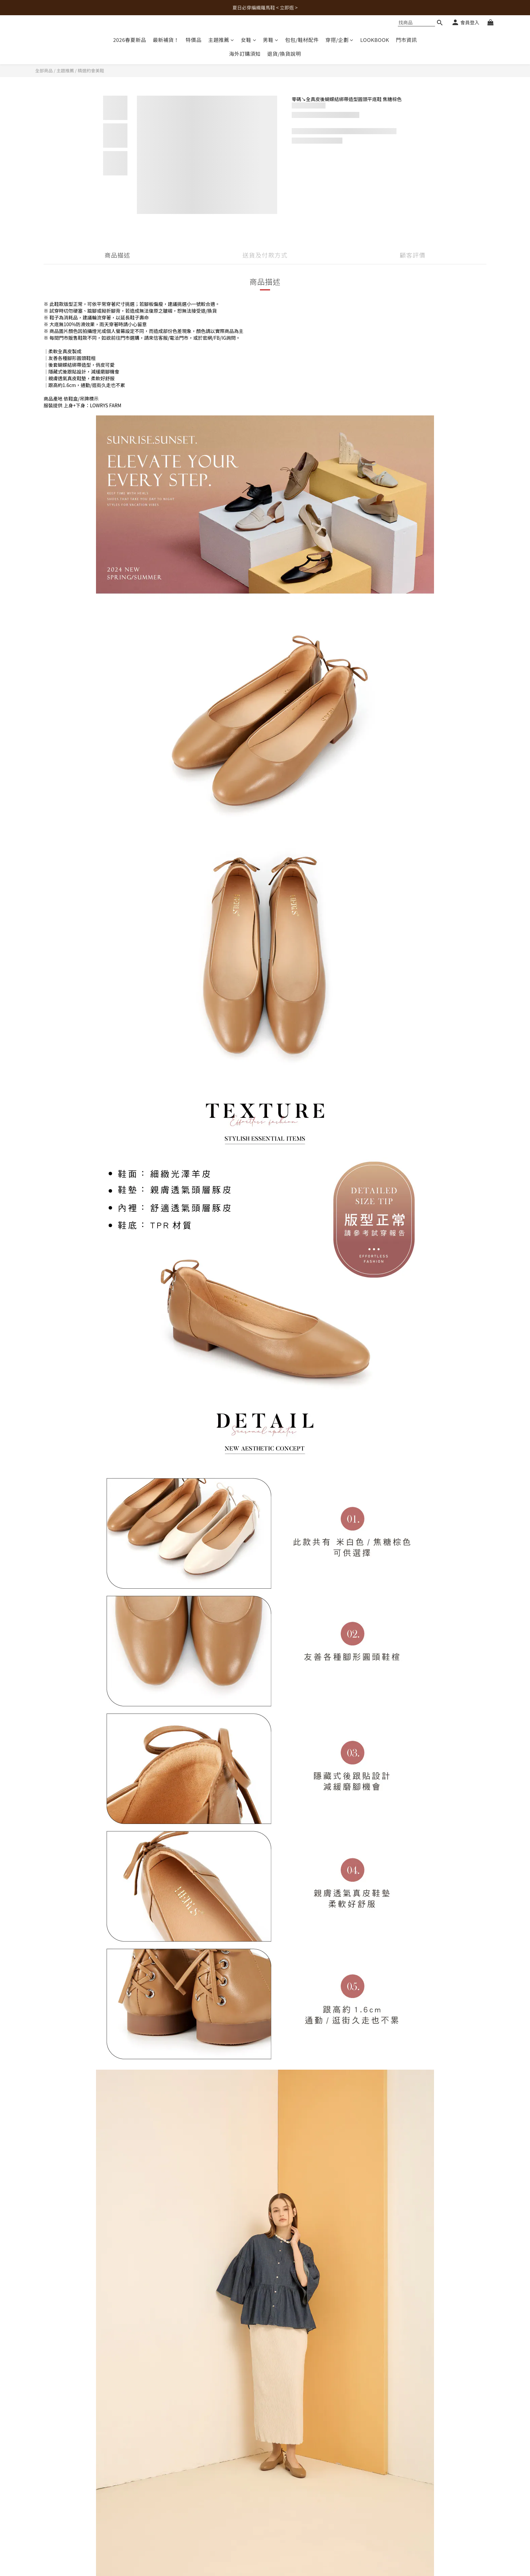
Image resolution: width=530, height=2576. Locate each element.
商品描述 (117, 254)
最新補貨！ (166, 39)
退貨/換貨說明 (284, 53)
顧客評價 (413, 254)
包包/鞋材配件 (302, 39)
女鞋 (249, 39)
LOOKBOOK (374, 39)
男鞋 (271, 39)
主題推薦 (221, 39)
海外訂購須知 (245, 53)
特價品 (194, 39)
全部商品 (44, 70)
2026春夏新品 (129, 39)
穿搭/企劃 (340, 39)
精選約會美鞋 (91, 70)
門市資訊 (406, 39)
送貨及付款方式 (265, 254)
